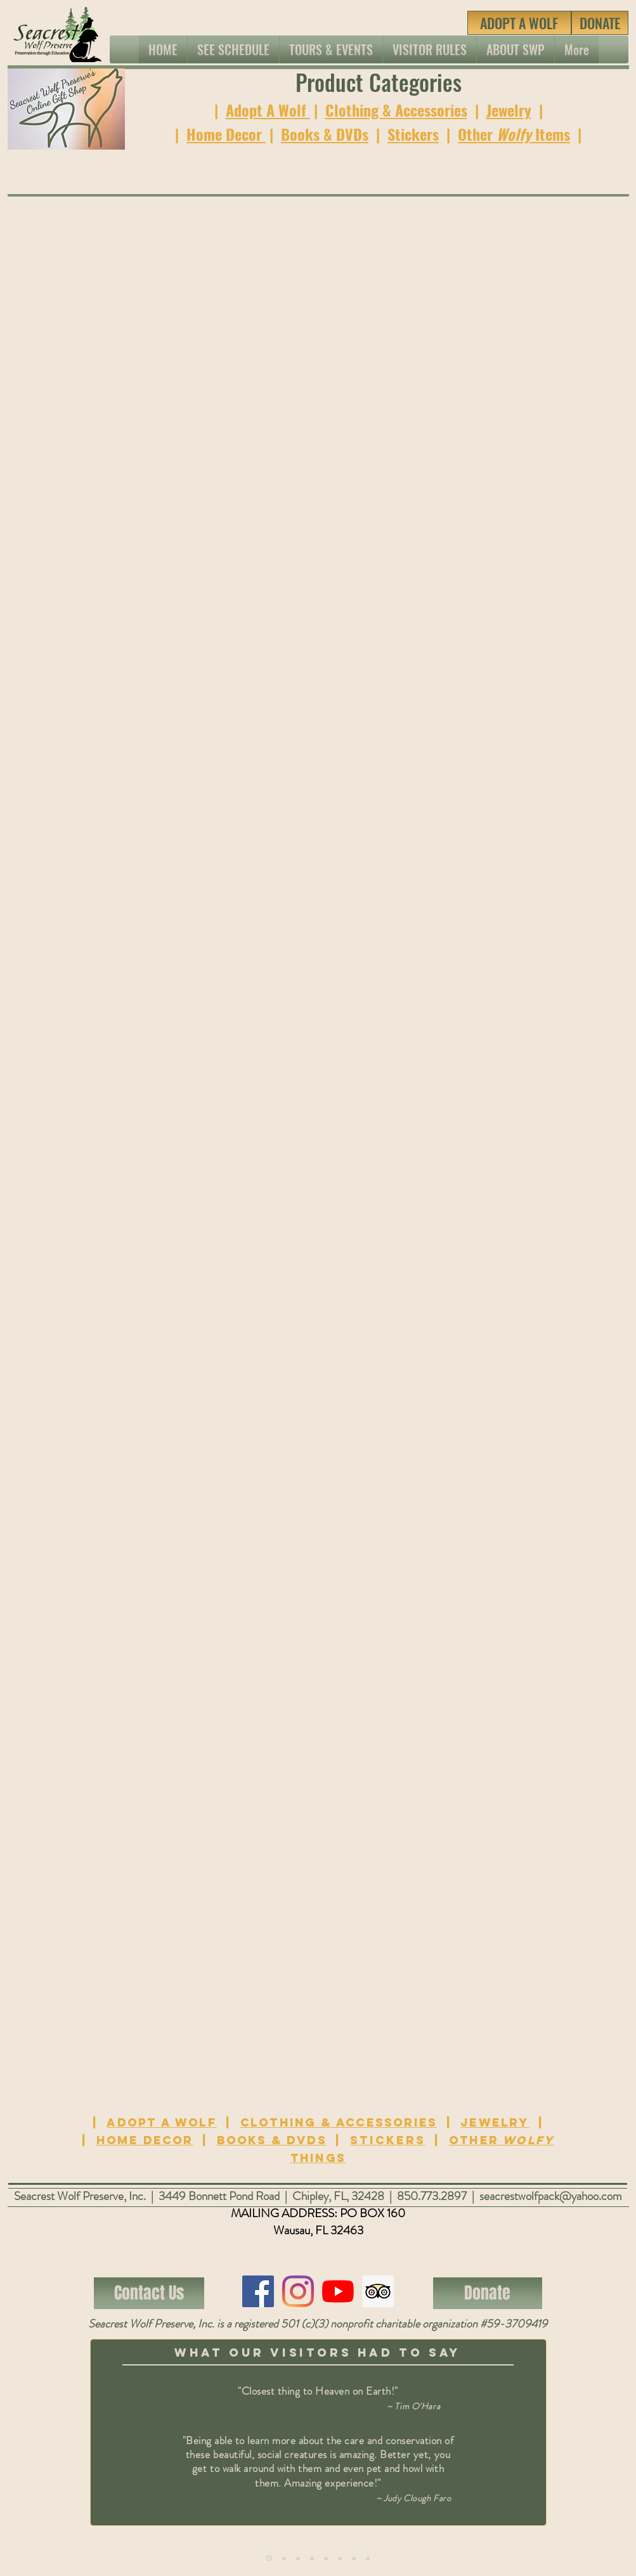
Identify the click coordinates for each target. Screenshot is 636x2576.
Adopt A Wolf (268, 109)
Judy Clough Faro (417, 2498)
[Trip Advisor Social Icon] (378, 2291)
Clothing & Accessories (396, 109)
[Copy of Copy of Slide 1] (298, 2558)
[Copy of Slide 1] (269, 2558)
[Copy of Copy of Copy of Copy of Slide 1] (354, 2558)
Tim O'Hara (417, 2406)
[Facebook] (258, 2291)
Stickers (413, 133)
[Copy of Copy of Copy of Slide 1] (312, 2558)
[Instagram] (298, 2291)
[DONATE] (599, 23)
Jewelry (508, 109)
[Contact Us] (149, 2293)
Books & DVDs (324, 133)
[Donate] (487, 2293)
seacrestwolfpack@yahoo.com (550, 2195)
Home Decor (226, 133)
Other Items (514, 133)
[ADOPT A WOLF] (519, 23)
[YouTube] (338, 2291)
